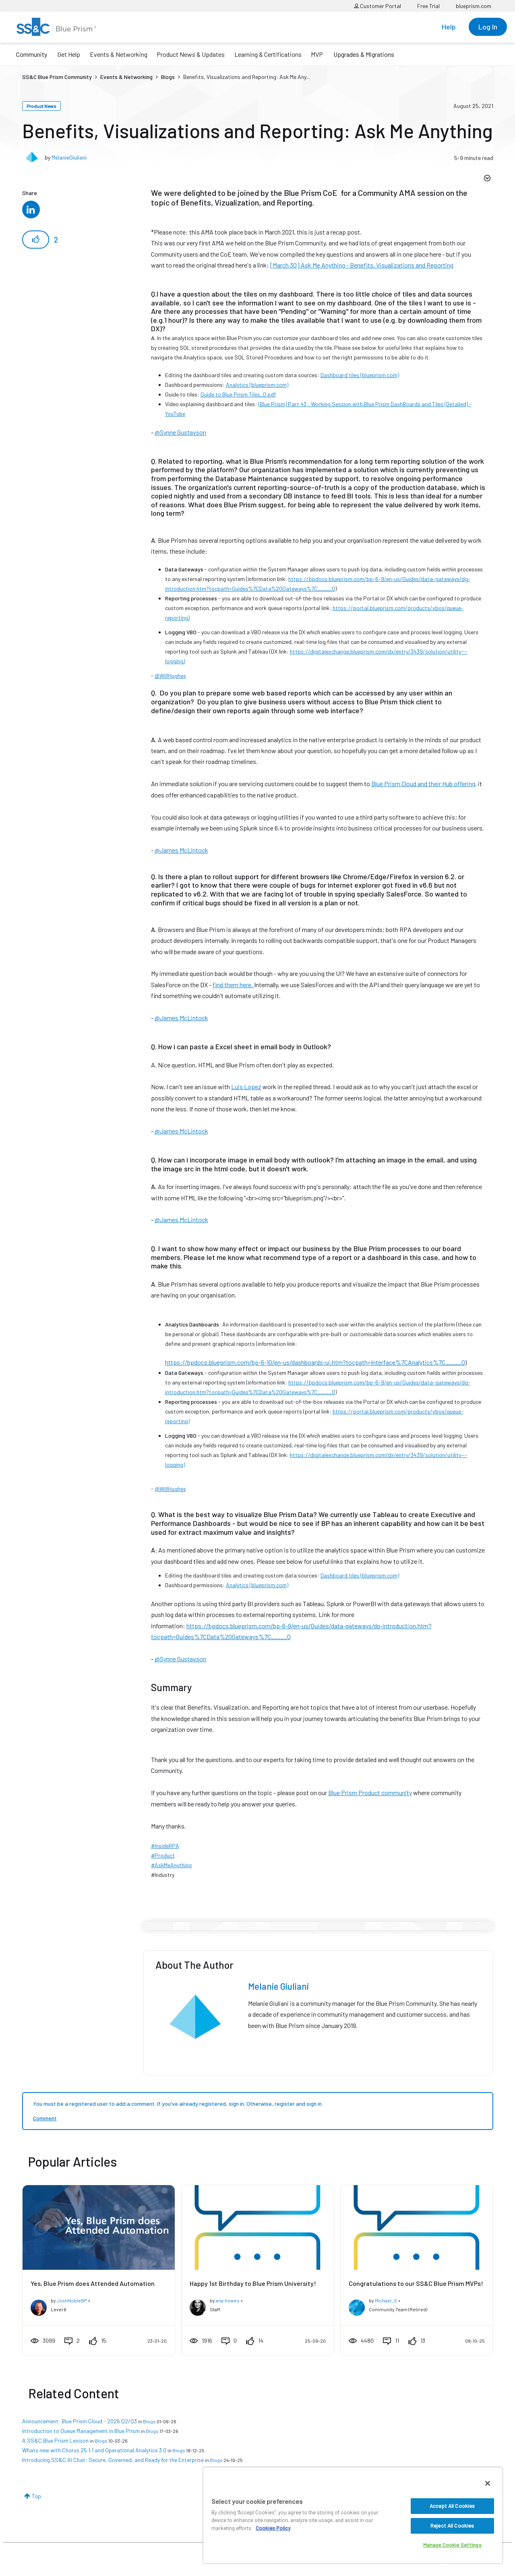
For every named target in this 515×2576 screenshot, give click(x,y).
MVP (317, 54)
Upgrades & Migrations (363, 54)
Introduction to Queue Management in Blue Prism (81, 2430)
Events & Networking (118, 54)
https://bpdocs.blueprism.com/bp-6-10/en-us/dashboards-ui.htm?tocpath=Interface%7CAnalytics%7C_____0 (315, 1362)
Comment (45, 2118)
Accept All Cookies (452, 2506)
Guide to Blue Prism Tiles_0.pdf (238, 394)
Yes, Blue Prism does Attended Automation (93, 2283)
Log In (487, 26)
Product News (41, 106)
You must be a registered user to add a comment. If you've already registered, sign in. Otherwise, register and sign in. (178, 2103)
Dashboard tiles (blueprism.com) (360, 375)
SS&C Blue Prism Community (57, 76)
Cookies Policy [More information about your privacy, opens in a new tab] (273, 2528)
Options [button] (486, 179)
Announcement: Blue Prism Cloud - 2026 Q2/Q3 (79, 2421)
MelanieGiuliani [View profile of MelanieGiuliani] (69, 157)
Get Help (69, 54)
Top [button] (36, 2496)
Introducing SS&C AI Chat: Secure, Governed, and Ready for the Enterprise (113, 2459)
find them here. (233, 984)
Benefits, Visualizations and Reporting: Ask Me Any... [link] (246, 76)
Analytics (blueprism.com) (257, 384)
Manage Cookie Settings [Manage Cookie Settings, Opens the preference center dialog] (452, 2545)
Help (449, 26)
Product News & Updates (191, 54)
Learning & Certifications (268, 54)
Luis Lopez (246, 1086)
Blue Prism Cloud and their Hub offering (423, 783)
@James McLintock (181, 850)
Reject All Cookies (452, 2525)
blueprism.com (473, 5)
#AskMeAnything (171, 1865)
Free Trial (428, 5)
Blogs (168, 76)
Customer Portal (377, 5)
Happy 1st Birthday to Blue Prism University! (253, 2283)
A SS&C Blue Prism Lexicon (55, 2440)
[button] (35, 239)
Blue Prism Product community (370, 1792)
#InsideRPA (165, 1845)
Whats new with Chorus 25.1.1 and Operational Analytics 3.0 (94, 2450)
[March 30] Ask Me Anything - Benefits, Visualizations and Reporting (361, 265)
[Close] (487, 2483)
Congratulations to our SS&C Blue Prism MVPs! (416, 2283)
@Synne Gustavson (180, 432)
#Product (163, 1855)
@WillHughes (170, 675)
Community (31, 54)
